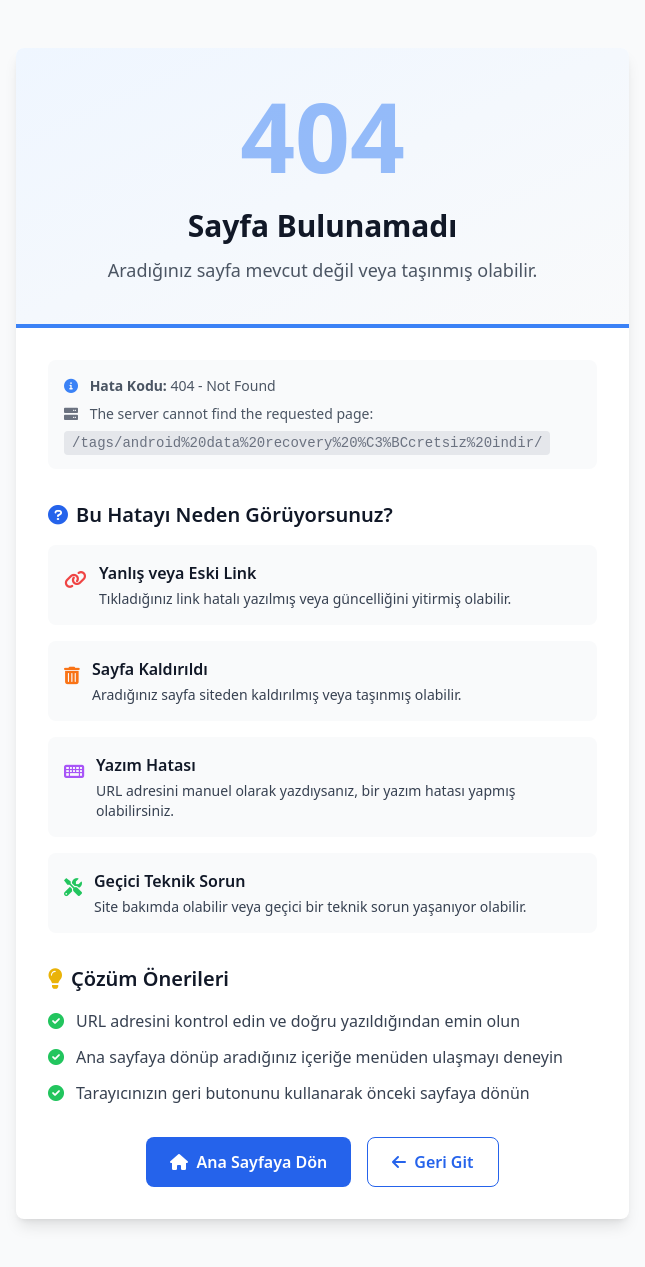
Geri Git (432, 1162)
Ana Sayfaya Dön (248, 1162)
